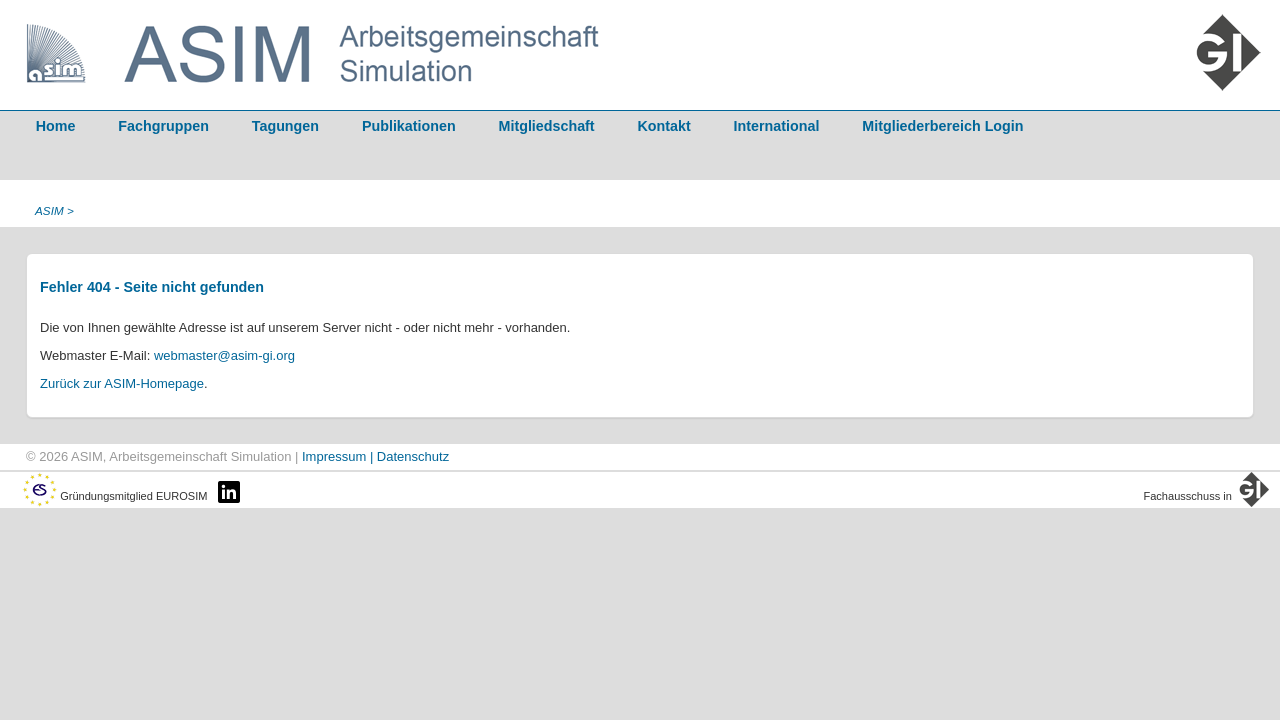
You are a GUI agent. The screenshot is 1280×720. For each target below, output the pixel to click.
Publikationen (409, 126)
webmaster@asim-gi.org (224, 355)
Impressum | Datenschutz (375, 456)
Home (56, 126)
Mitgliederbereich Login (942, 126)
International (777, 126)
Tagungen (285, 126)
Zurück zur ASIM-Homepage (122, 383)
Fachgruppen (163, 126)
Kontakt (664, 126)
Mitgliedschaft (547, 126)
